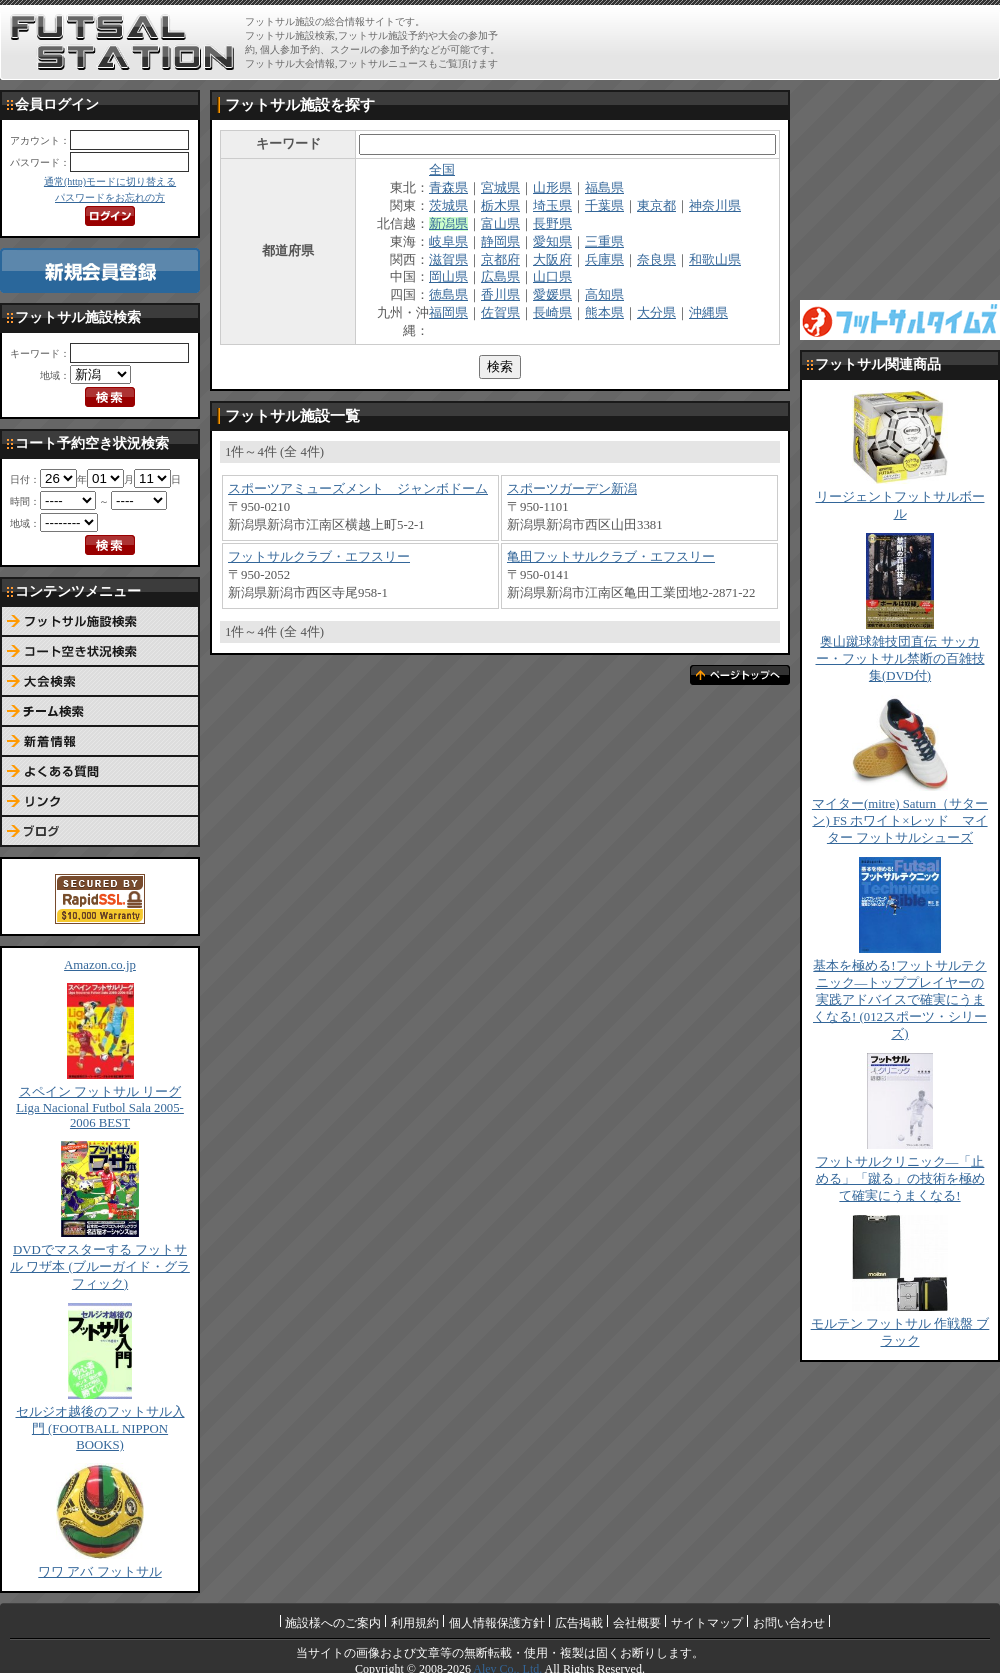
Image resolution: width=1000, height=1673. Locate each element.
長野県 (552, 224)
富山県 (500, 224)
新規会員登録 (100, 270)
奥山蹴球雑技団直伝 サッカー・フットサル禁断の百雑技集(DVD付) (900, 659)
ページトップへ (740, 675)
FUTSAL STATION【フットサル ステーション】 (122, 43)
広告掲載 (579, 1623)
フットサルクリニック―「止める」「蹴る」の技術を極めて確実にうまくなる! (900, 1179)
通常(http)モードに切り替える (110, 181)
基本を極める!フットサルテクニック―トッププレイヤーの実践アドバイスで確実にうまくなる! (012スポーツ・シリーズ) (900, 1000)
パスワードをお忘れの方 (110, 197)
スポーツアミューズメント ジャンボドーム (358, 489)
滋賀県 (448, 260)
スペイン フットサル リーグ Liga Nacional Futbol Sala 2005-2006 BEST (100, 1107)
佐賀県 (500, 313)
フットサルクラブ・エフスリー (319, 557)
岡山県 (448, 277)
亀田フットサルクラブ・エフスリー (611, 557)
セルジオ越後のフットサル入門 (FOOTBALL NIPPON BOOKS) (100, 1428)
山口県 (552, 277)
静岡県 (500, 242)
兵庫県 (604, 260)
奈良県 (656, 260)
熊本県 (604, 313)
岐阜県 (448, 242)
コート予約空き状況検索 (100, 652)
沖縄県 (708, 313)
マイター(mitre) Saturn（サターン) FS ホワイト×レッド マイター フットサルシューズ (900, 821)
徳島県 (448, 295)
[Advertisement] (900, 190)
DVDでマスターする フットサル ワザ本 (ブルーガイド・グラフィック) (100, 1267)
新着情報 (100, 742)
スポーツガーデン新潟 (572, 489)
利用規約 (415, 1623)
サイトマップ (707, 1623)
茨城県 (448, 206)
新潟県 (448, 224)
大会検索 (100, 682)
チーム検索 (100, 712)
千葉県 (604, 206)
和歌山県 (715, 260)
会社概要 (637, 1623)
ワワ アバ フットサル (99, 1572)
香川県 (500, 295)
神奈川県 (715, 206)
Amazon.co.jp (100, 965)
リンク (100, 802)
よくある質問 (100, 772)
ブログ (100, 832)
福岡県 (448, 313)
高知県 (604, 295)
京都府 (500, 260)
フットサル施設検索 (100, 622)
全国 (442, 170)
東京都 (656, 206)
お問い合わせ (789, 1623)
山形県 (552, 188)
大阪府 (552, 260)
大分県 (656, 313)
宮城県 (500, 188)
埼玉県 (552, 206)
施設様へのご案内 (333, 1623)
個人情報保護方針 (497, 1623)
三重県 (604, 242)
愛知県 (552, 242)
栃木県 (500, 206)
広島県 (500, 277)
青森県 (448, 188)
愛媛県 (552, 295)
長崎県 (552, 313)
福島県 (604, 188)
